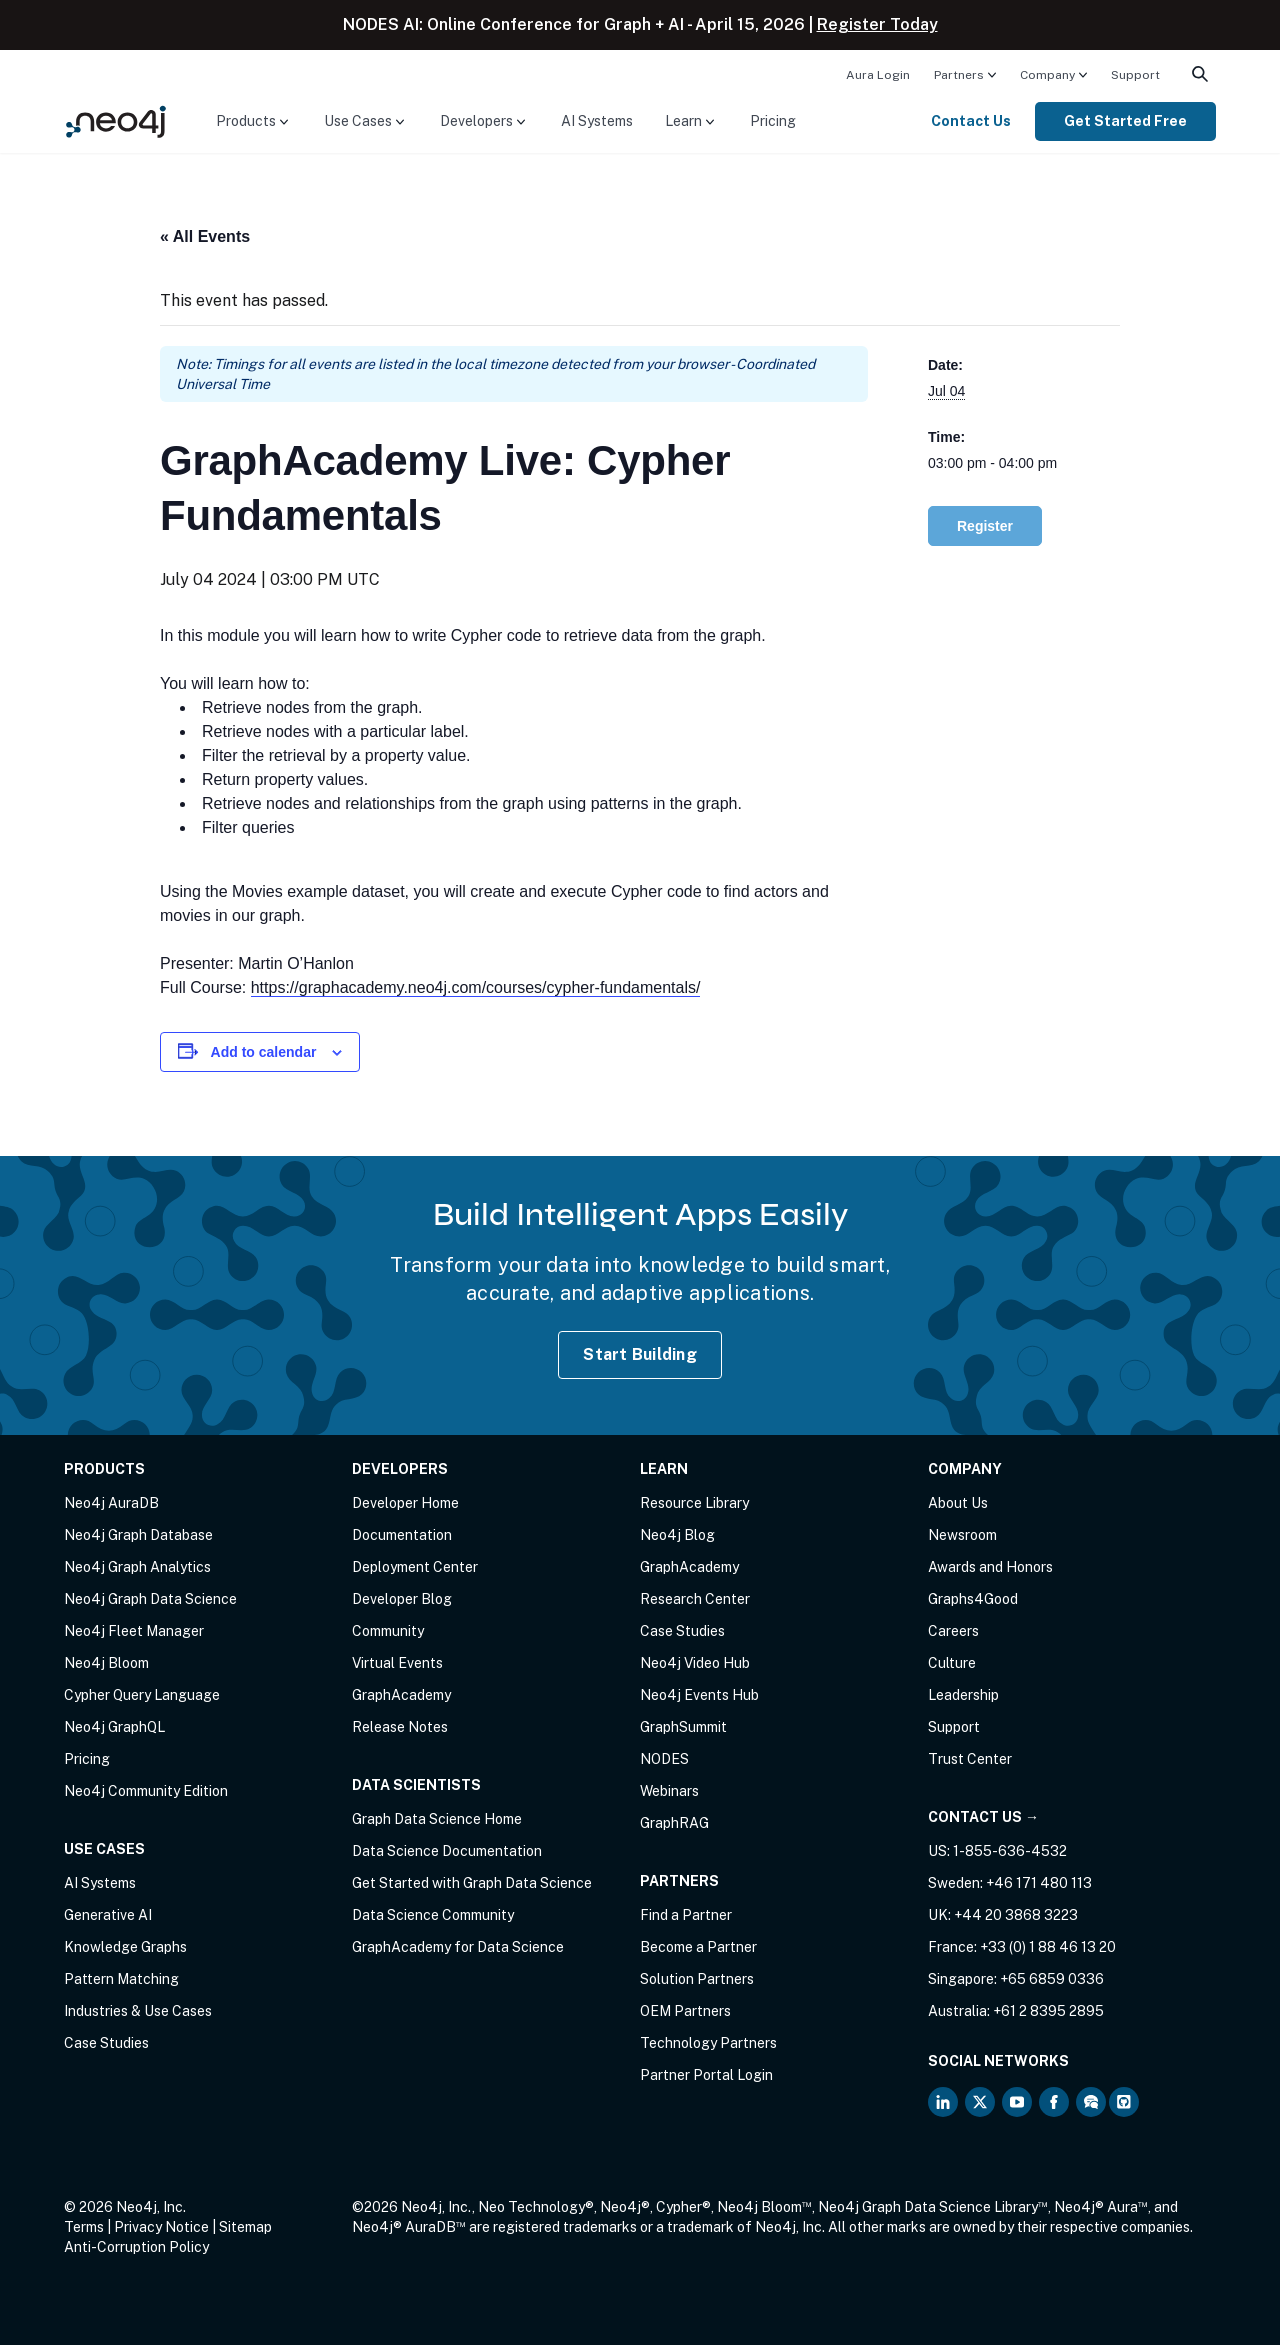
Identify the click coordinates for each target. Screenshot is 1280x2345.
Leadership (963, 1695)
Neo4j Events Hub (699, 1695)
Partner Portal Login (706, 2075)
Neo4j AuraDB (111, 1503)
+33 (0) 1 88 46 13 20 (1048, 1947)
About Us (958, 1503)
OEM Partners (685, 2011)
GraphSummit (683, 1727)
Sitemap (245, 2227)
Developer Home (405, 1503)
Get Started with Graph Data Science (472, 1883)
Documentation (402, 1535)
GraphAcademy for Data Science (458, 1947)
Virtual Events (397, 1663)
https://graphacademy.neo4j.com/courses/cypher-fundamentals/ (476, 987)
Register (985, 526)
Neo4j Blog (677, 1535)
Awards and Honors (990, 1567)
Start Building (640, 1354)
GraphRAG (674, 1823)
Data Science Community (433, 1915)
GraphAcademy (401, 1695)
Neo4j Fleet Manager (134, 1631)
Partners (959, 75)
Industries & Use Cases (138, 2011)
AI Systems (597, 121)
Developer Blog (402, 1599)
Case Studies (106, 2043)
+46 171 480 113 (1039, 1883)
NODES (664, 1759)
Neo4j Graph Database (138, 1535)
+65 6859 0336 (1052, 1979)
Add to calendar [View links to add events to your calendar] (264, 1052)
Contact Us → (983, 1817)
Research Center (695, 1599)
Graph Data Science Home (437, 1819)
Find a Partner (686, 1915)
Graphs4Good (973, 1599)
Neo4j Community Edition (146, 1791)
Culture (952, 1663)
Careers (953, 1631)
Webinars (669, 1791)
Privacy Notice (161, 2227)
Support (1135, 75)
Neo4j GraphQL (114, 1727)
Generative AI (108, 1915)
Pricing (773, 121)
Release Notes (400, 1727)
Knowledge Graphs (125, 1947)
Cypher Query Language (142, 1695)
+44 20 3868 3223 (1016, 1915)
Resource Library (694, 1503)
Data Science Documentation (447, 1851)
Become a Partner (698, 1947)
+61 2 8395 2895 (1048, 2011)
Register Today (877, 24)
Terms (84, 2227)
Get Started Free (1125, 121)
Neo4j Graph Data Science (150, 1599)
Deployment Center (415, 1567)
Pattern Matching (121, 1979)
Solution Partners (697, 1979)
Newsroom (962, 1535)
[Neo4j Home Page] (116, 120)
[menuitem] (878, 74)
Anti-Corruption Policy (136, 2247)
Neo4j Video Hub (695, 1663)
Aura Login (878, 75)
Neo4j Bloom (106, 1663)
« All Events (205, 236)
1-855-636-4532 (1010, 1851)
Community (388, 1631)
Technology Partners (708, 2043)
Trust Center (970, 1759)
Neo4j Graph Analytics (137, 1567)
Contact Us (971, 121)
